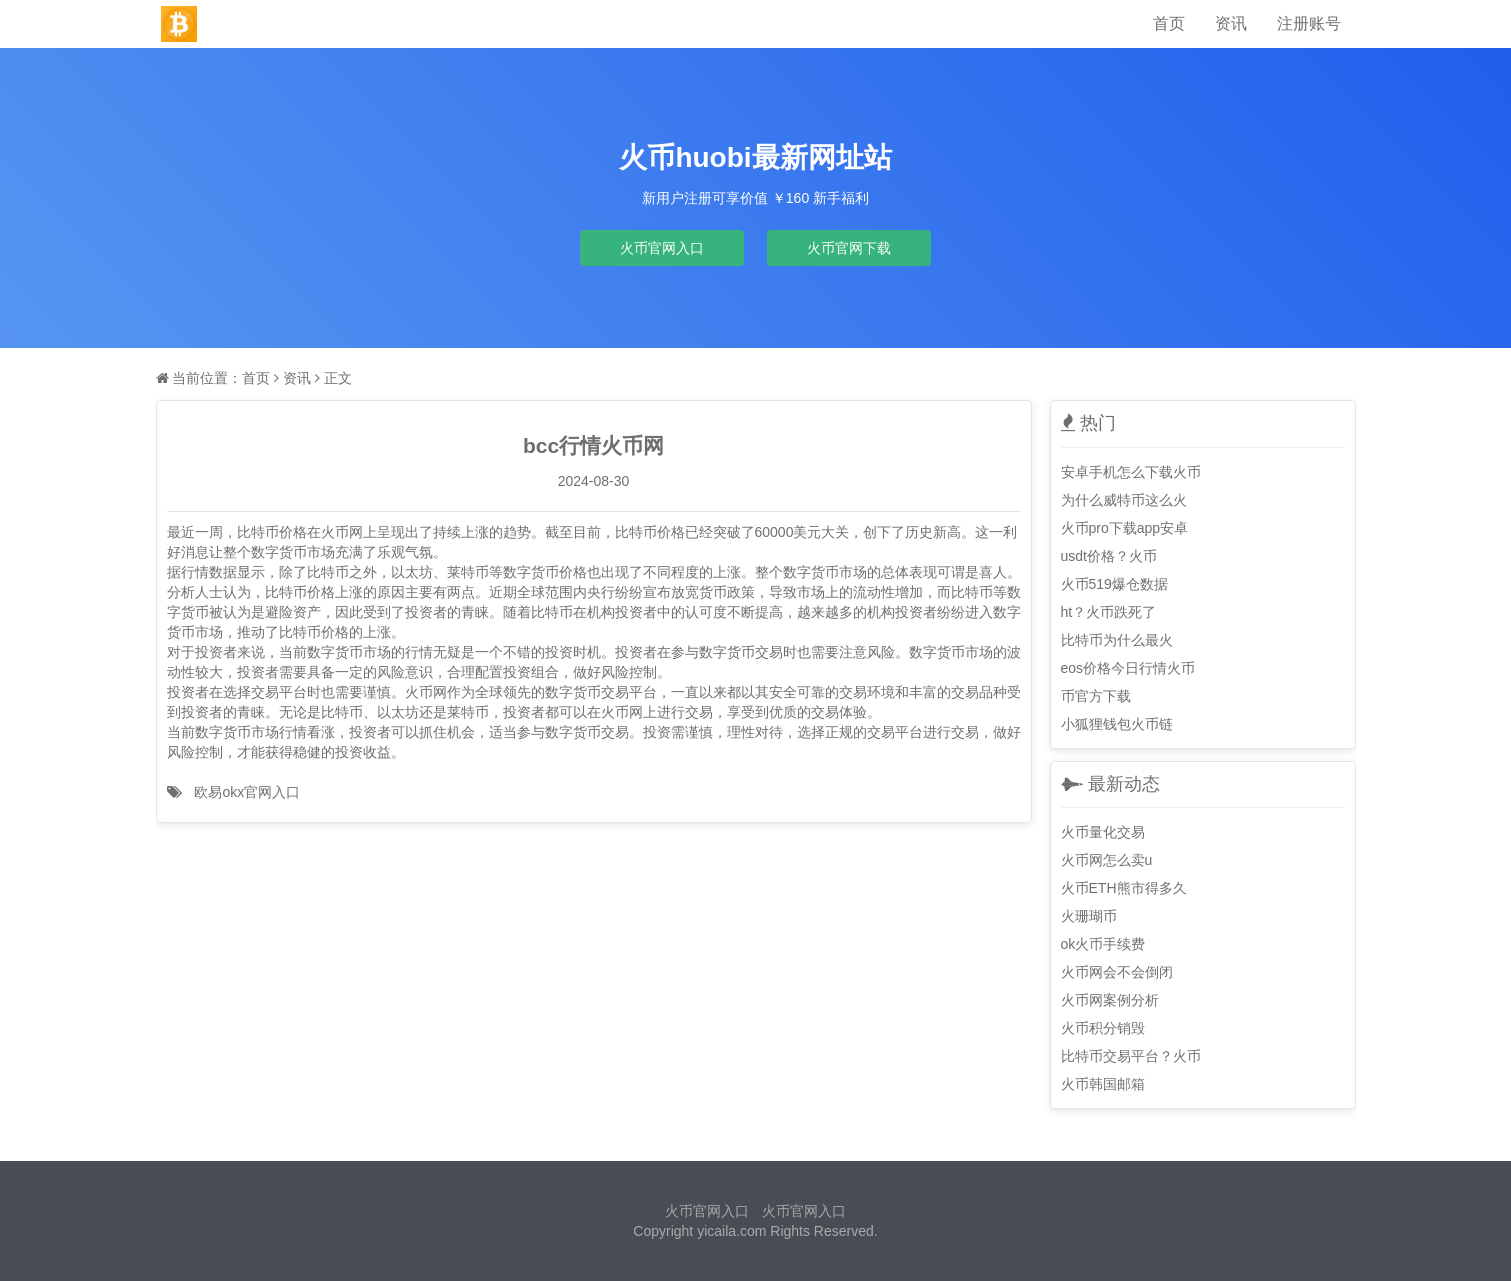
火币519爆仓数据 (1114, 584)
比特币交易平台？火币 (1131, 1056)
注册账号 (1309, 23)
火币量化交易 (1103, 832)
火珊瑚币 (1089, 916)
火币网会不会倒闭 (1117, 972)
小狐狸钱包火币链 (1117, 724)
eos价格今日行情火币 (1128, 668)
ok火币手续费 (1103, 944)
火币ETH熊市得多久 (1124, 888)
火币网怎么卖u (1107, 860)
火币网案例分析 (1110, 1000)
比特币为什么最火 (1117, 640)
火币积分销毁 (1103, 1028)
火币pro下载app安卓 (1125, 528)
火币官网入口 (662, 248)
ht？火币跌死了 (1109, 612)
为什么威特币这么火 (1124, 500)
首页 (1169, 23)
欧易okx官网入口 (247, 792)
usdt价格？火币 (1109, 556)
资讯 (1231, 23)
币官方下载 (1096, 696)
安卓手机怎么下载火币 (1131, 472)
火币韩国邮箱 (1103, 1084)
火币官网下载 (849, 248)
